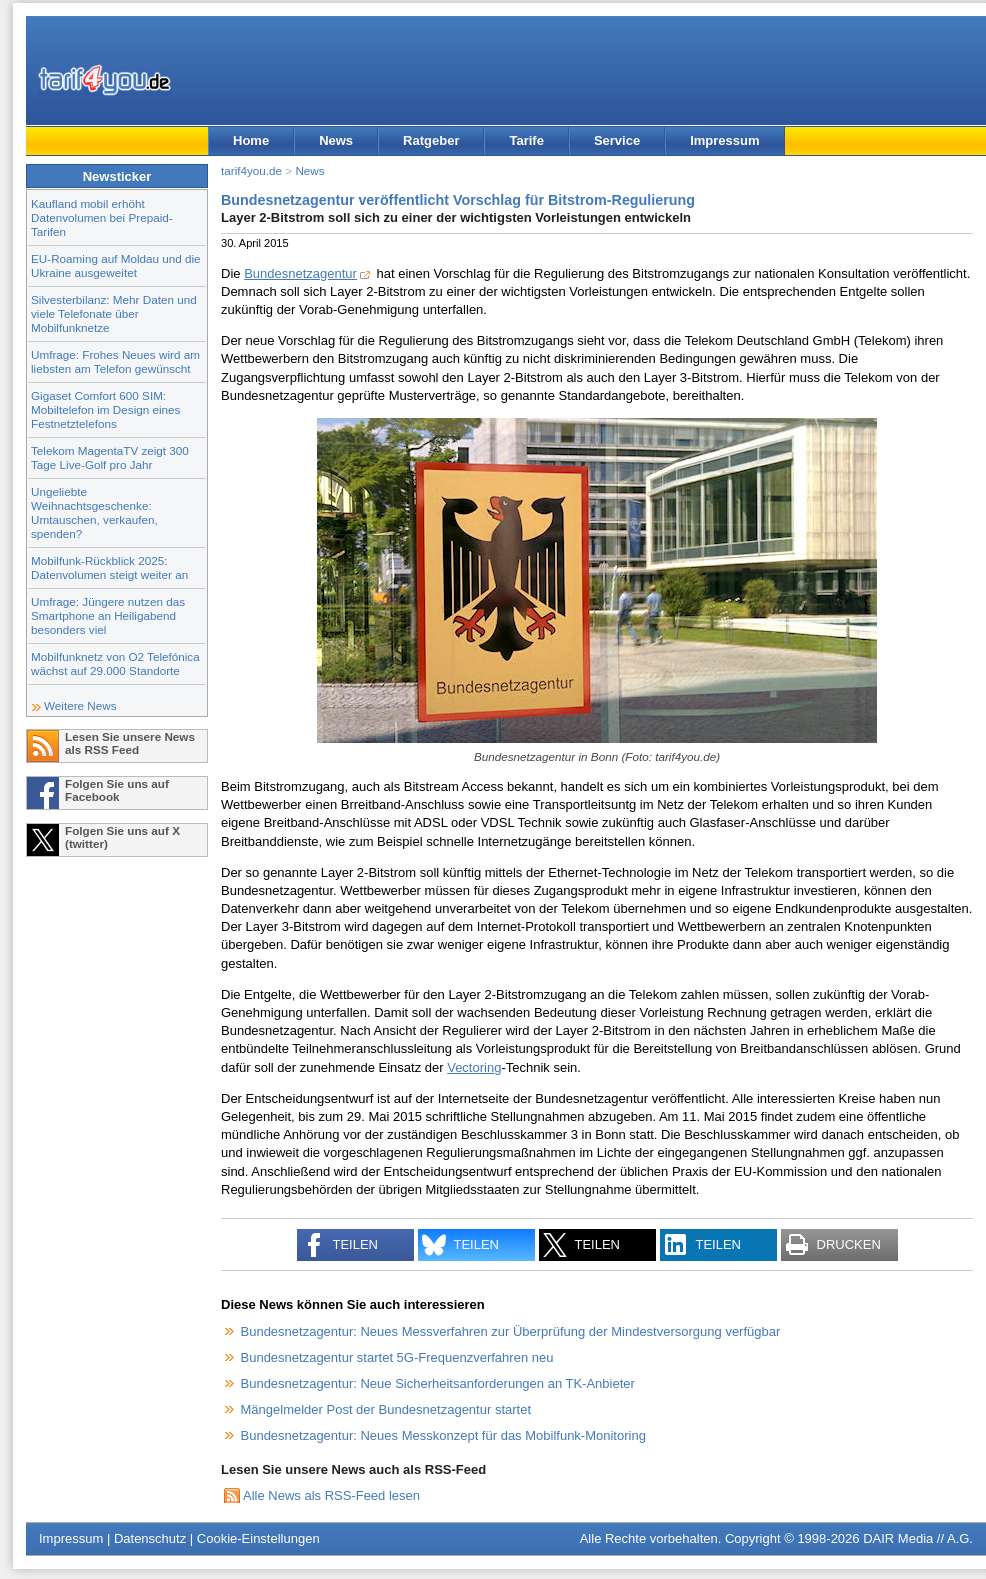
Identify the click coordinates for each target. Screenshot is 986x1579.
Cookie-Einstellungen (258, 1538)
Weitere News (80, 705)
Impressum (724, 140)
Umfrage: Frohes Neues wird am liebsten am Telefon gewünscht (115, 361)
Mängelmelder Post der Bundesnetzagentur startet (386, 1409)
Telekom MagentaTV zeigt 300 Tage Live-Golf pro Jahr (110, 457)
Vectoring (474, 1067)
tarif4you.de (251, 170)
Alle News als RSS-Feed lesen (331, 1495)
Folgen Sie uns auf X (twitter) (122, 837)
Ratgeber (431, 140)
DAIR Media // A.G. (918, 1538)
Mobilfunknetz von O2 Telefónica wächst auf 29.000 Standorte (115, 663)
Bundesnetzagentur (300, 273)
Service (617, 140)
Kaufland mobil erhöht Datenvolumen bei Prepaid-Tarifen (102, 217)
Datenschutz (150, 1538)
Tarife (526, 140)
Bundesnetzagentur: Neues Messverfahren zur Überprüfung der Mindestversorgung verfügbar (511, 1331)
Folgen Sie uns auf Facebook (117, 790)
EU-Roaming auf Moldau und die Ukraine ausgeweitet (116, 265)
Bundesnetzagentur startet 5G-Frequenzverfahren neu (397, 1357)
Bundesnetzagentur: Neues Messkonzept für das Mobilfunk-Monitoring (443, 1435)
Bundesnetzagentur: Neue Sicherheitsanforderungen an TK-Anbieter (438, 1383)
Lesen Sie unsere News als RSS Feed (130, 743)
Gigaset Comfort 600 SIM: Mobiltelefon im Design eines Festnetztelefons (105, 409)
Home (251, 140)
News (336, 140)
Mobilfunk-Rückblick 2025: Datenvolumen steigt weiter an (109, 567)
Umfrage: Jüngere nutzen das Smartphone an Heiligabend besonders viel (108, 615)
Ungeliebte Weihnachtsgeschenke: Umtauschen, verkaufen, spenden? (94, 512)
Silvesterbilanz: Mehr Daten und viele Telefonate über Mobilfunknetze (114, 313)
